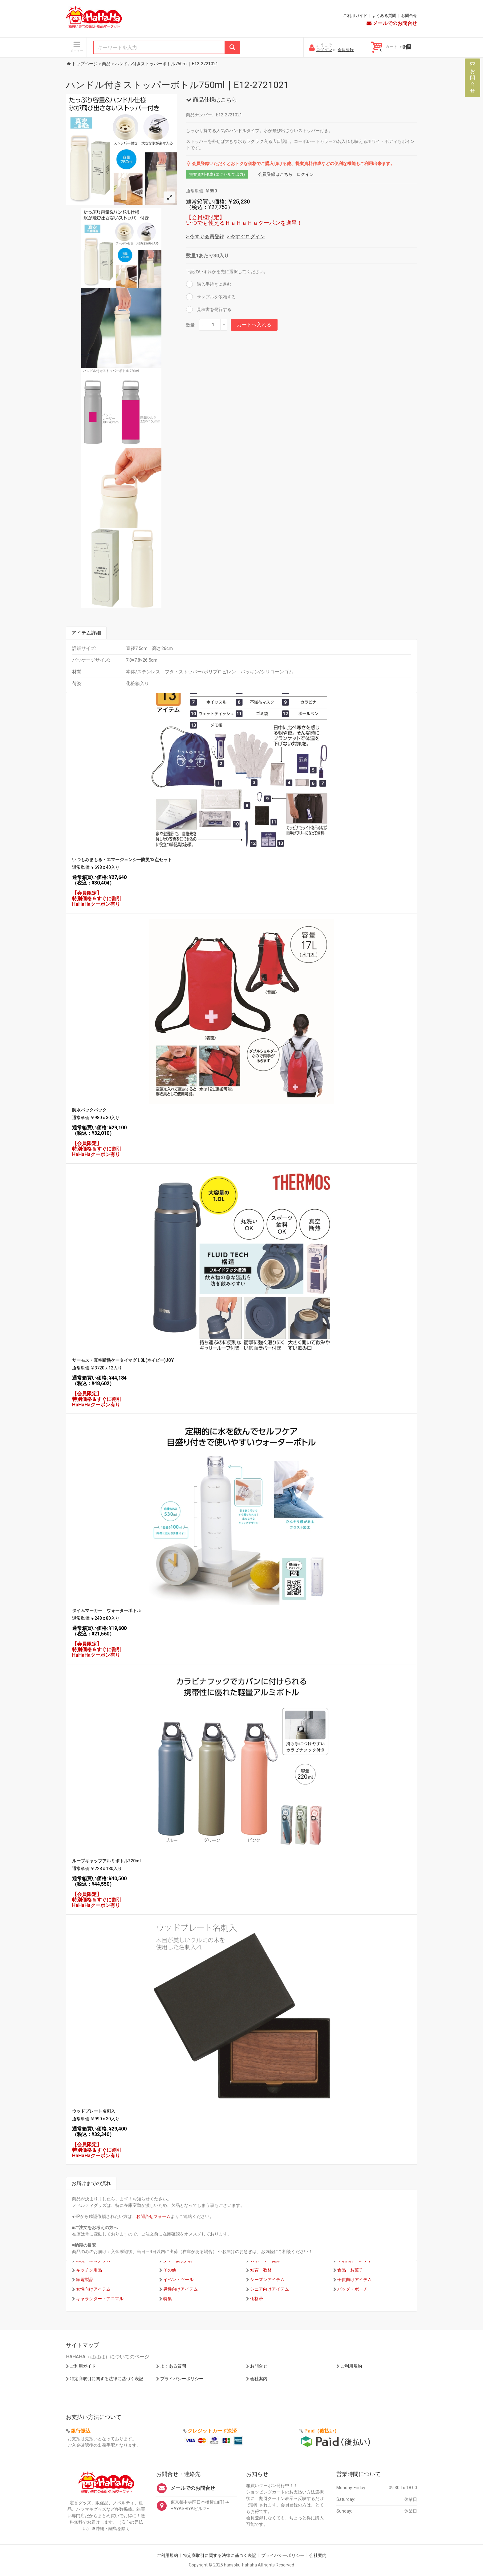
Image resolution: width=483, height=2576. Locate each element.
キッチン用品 (89, 2270)
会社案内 (258, 2378)
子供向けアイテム (354, 2279)
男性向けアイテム (180, 2289)
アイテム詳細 (86, 633)
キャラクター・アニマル (100, 2298)
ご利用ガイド (355, 15)
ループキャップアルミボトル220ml (106, 1860)
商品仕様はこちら (211, 99)
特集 (167, 2298)
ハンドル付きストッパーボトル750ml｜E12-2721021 (177, 84)
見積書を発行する (213, 309)
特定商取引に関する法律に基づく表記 (106, 2378)
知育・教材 (261, 2270)
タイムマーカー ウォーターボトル (106, 1610)
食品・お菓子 (350, 2270)
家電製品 (84, 2279)
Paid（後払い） (321, 2431)
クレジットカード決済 (212, 2431)
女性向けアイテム (93, 2289)
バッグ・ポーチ (352, 2289)
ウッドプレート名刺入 (93, 2111)
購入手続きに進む (213, 284)
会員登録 (346, 49)
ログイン (324, 49)
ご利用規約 (351, 2366)
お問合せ (409, 15)
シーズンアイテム (267, 2279)
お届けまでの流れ (91, 2183)
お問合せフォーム (153, 2216)
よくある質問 (384, 15)
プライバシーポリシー (181, 2378)
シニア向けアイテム (269, 2289)
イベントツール (178, 2279)
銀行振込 (81, 2431)
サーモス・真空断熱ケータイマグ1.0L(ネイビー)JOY (123, 1360)
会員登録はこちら (275, 174)
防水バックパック (89, 1109)
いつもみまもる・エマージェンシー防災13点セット (122, 859)
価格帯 (256, 2298)
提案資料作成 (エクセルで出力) (217, 174)
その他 (169, 2270)
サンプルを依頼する (216, 296)
